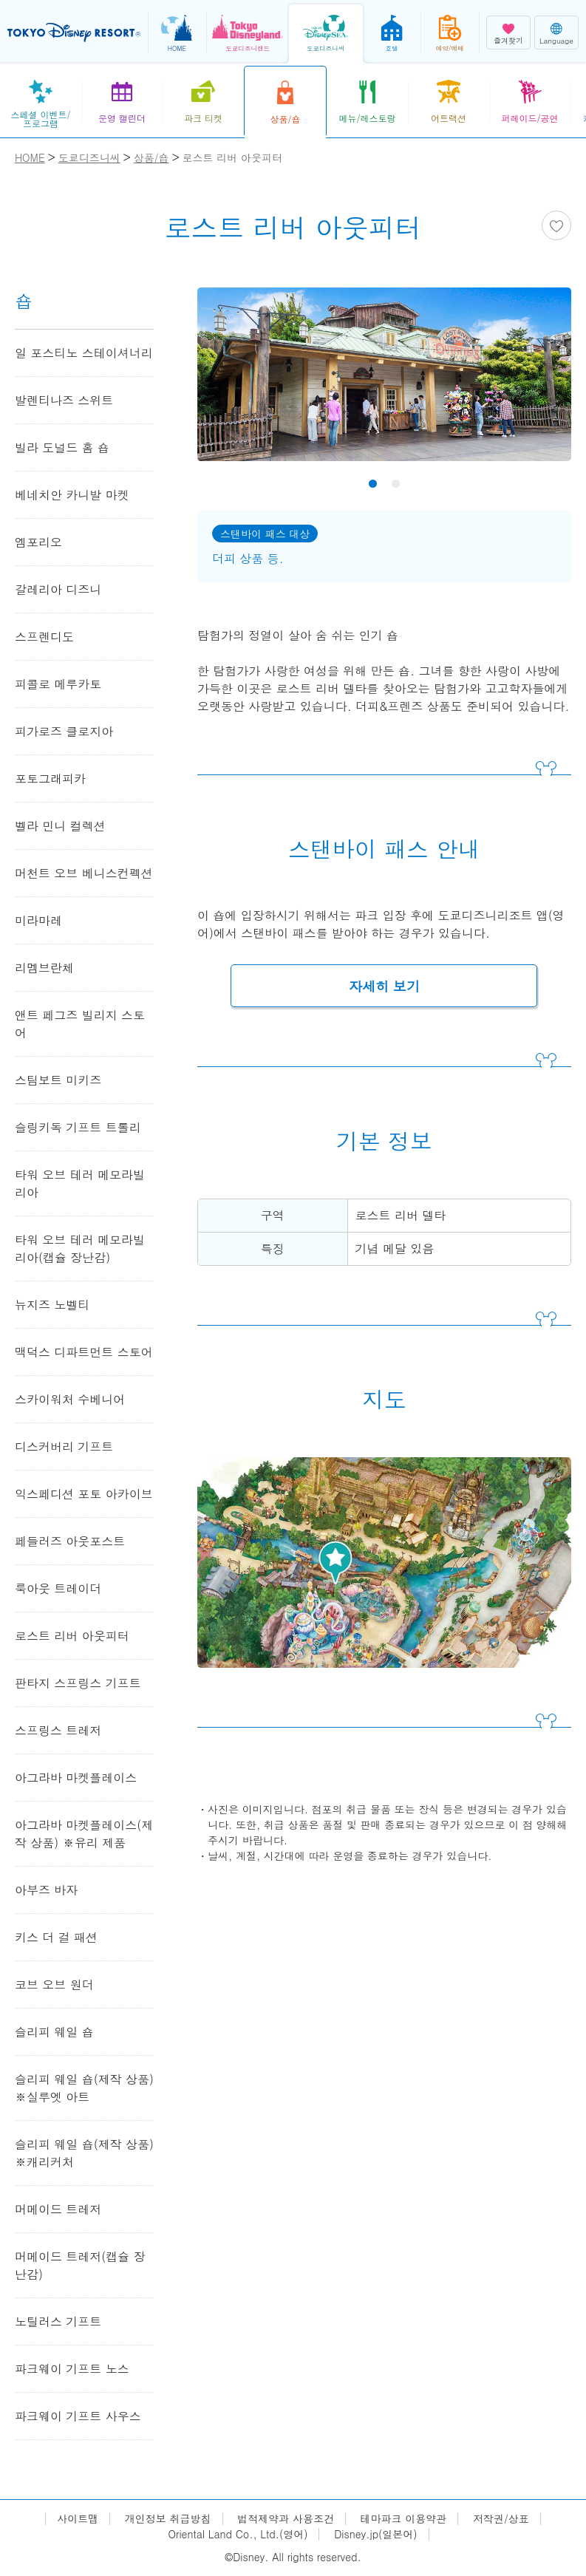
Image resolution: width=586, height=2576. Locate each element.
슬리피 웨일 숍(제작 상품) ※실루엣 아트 (84, 2088)
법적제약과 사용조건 (285, 2518)
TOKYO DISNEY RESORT (73, 32)
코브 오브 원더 (54, 1984)
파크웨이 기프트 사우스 (78, 2416)
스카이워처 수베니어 (70, 1399)
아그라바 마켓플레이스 (76, 1777)
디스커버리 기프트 (64, 1446)
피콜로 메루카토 (58, 683)
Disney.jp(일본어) (375, 2534)
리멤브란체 (44, 967)
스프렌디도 (44, 636)
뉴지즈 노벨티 (52, 1304)
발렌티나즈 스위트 (64, 400)
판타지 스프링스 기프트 (78, 1682)
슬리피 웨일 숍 (54, 2031)
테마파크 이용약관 (404, 2518)
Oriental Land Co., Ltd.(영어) (237, 2534)
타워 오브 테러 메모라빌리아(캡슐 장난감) (80, 1248)
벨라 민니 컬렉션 (60, 825)
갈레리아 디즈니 (58, 589)
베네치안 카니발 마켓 (72, 494)
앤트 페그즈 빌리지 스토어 (80, 1023)
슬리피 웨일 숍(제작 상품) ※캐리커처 (84, 2153)
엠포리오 (38, 542)
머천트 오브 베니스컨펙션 (84, 873)
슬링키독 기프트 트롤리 (78, 1127)
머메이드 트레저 (58, 2209)
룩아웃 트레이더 (58, 1588)
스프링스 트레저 (58, 1730)
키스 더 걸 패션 (56, 1937)
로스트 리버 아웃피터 (72, 1635)
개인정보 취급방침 (168, 2518)
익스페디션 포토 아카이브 (84, 1493)
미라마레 (38, 920)
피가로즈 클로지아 (64, 731)
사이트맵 (77, 2518)
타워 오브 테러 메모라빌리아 (80, 1183)
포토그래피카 (50, 778)
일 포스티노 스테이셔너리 (84, 352)
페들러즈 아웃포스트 (70, 1541)
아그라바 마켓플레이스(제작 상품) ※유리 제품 (84, 1833)
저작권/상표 (501, 2518)
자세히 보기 (384, 986)
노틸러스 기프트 (58, 2321)
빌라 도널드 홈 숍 (62, 447)
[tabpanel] (384, 383)
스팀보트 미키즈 (58, 1079)
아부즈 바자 (46, 1889)
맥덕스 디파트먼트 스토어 (84, 1351)
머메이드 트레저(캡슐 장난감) (80, 2265)
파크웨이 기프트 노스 (72, 2368)
